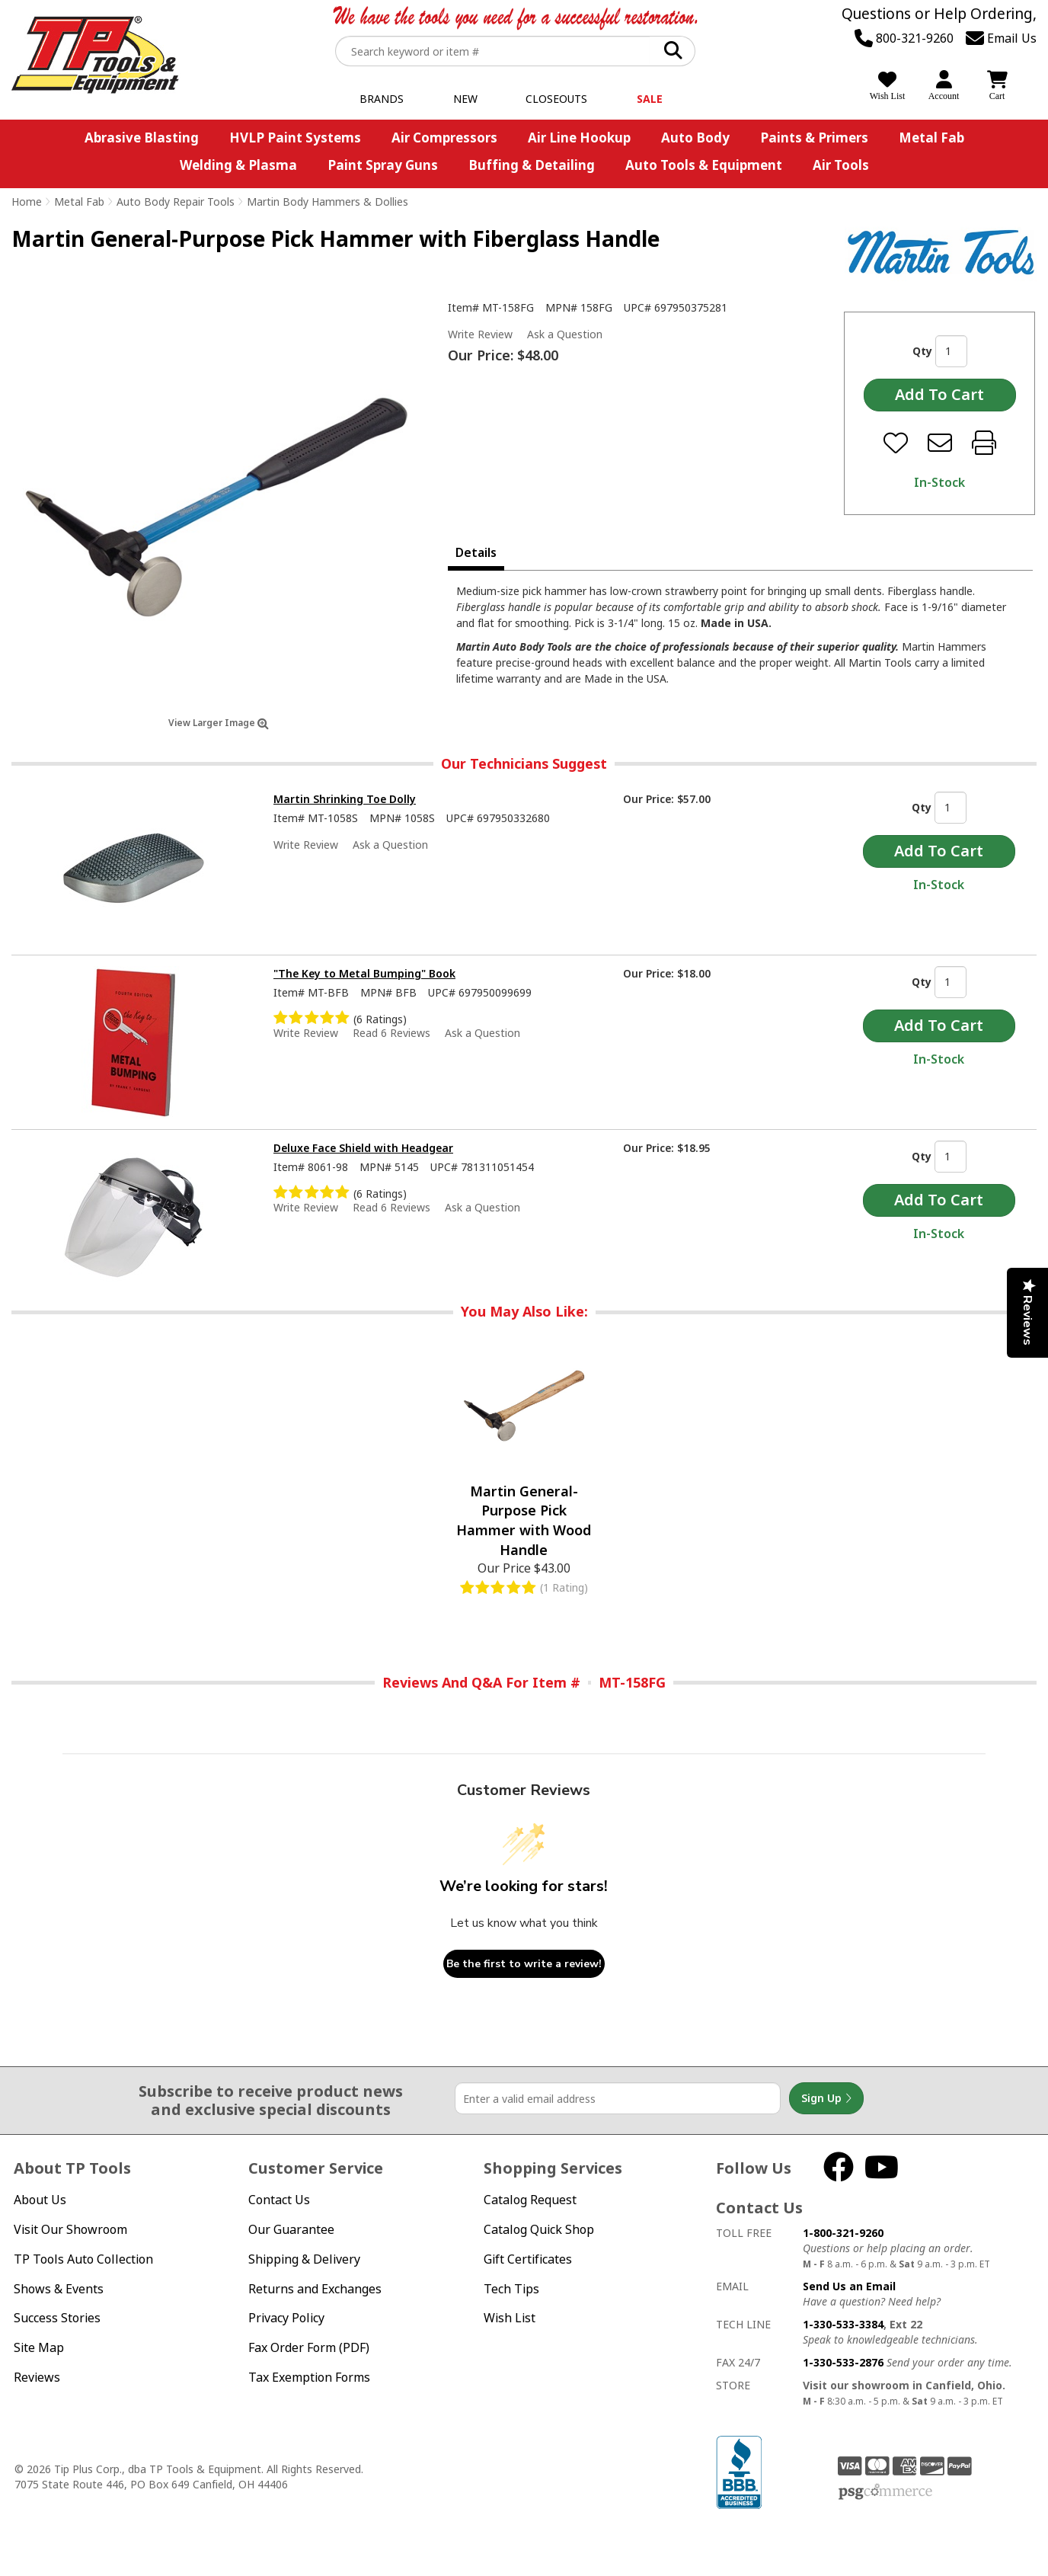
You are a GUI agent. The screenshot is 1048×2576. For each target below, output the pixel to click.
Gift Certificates (528, 2259)
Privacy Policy (286, 2317)
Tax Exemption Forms (309, 2377)
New (465, 98)
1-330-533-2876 (843, 2362)
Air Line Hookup (579, 137)
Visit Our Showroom (70, 2229)
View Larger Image (218, 722)
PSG (885, 2492)
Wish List (509, 2317)
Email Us (1001, 38)
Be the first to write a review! (524, 1964)
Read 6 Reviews (391, 1033)
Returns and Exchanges (315, 2288)
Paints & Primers (814, 137)
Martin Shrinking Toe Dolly (344, 799)
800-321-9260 (904, 38)
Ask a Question (564, 334)
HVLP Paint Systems (295, 137)
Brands (381, 98)
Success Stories (57, 2317)
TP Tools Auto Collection (83, 2259)
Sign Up (826, 2098)
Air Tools (841, 165)
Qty (922, 351)
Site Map (39, 2347)
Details (476, 552)
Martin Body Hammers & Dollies (327, 201)
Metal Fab (931, 137)
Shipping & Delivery (304, 2259)
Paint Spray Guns (383, 165)
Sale (650, 98)
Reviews (37, 2377)
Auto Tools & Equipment (703, 165)
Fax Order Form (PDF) (308, 2347)
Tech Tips (511, 2288)
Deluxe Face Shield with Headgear (363, 1148)
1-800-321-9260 (843, 2233)
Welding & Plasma (238, 165)
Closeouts (556, 98)
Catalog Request (530, 2199)
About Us (40, 2199)
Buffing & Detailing (531, 165)
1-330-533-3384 (843, 2324)
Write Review (480, 334)
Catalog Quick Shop (539, 2229)
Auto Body (695, 137)
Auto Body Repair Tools (176, 201)
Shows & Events (59, 2288)
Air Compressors (444, 137)
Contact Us (279, 2199)
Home (26, 201)
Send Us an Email (849, 2286)
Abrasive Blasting (142, 137)
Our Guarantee (291, 2229)
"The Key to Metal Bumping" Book (364, 973)
